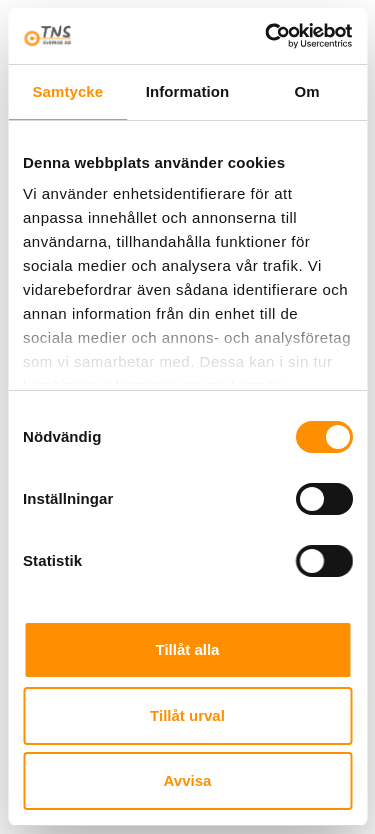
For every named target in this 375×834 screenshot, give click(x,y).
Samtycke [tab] (67, 91)
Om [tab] (307, 91)
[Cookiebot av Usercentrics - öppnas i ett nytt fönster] (267, 36)
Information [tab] (188, 91)
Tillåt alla (188, 649)
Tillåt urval (187, 715)
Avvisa (188, 780)
